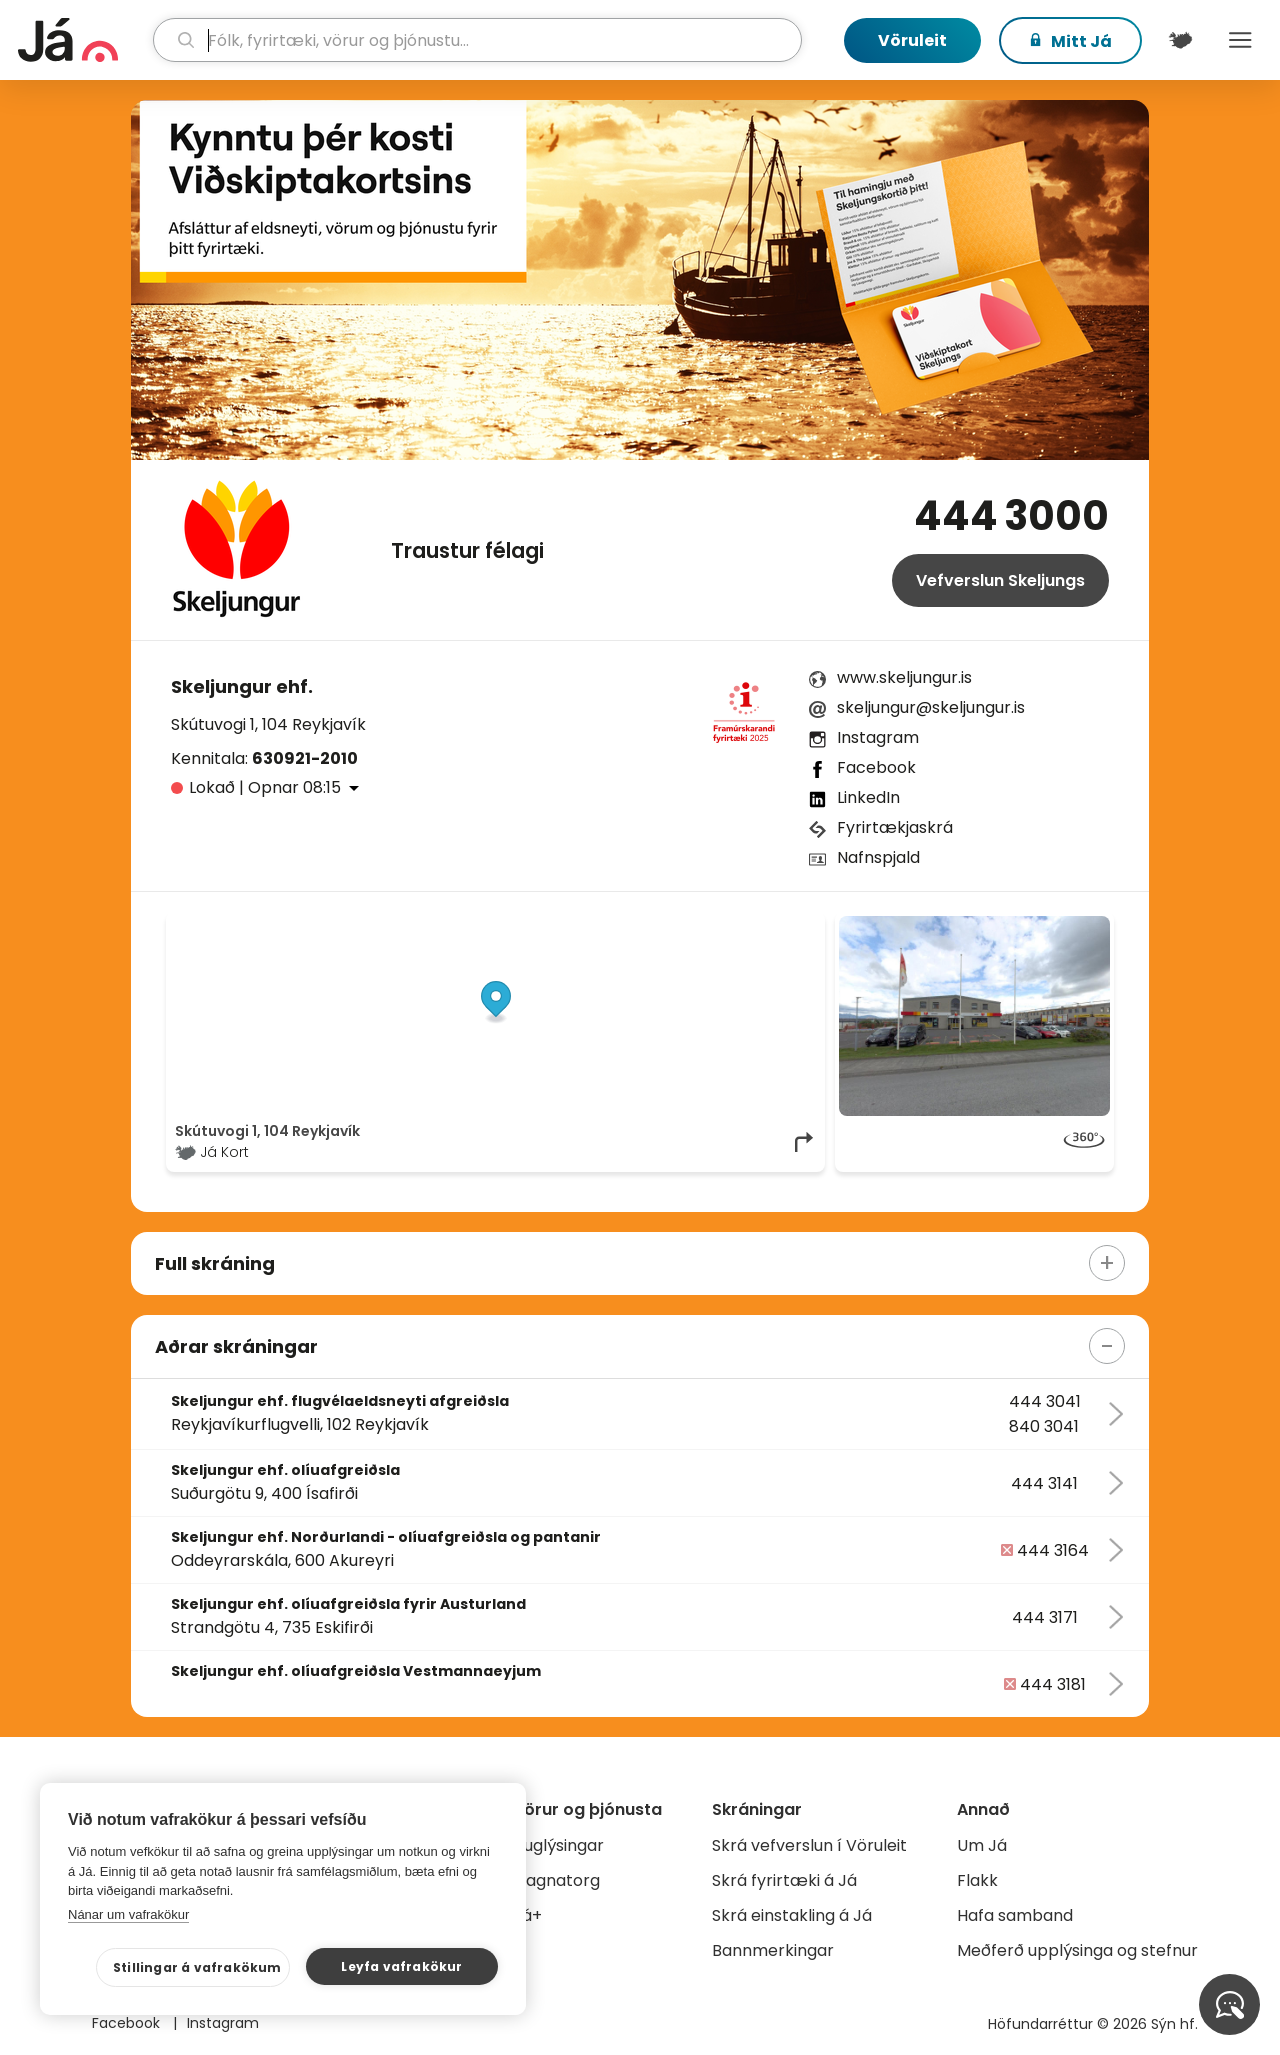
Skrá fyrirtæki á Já (784, 1880)
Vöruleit (912, 40)
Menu (1240, 40)
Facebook (876, 767)
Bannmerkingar (773, 1950)
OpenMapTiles (777, 926)
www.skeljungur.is (904, 677)
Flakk (977, 1880)
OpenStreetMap (680, 926)
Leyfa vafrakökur (401, 1966)
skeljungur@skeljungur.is (931, 707)
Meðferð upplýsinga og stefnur (1077, 1950)
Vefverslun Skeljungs (1000, 580)
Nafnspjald (878, 857)
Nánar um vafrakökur (128, 1914)
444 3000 (1011, 516)
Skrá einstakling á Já (792, 1915)
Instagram (878, 737)
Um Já (982, 1845)
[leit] (478, 40)
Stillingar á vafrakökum (197, 1967)
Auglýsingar (558, 1845)
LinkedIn (868, 797)
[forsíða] (83, 40)
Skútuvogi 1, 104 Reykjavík (268, 724)
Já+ (527, 1915)
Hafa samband (1015, 1915)
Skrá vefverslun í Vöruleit (809, 1845)
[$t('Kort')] (1180, 40)
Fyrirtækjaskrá (895, 827)
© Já (610, 926)
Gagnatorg (556, 1880)
